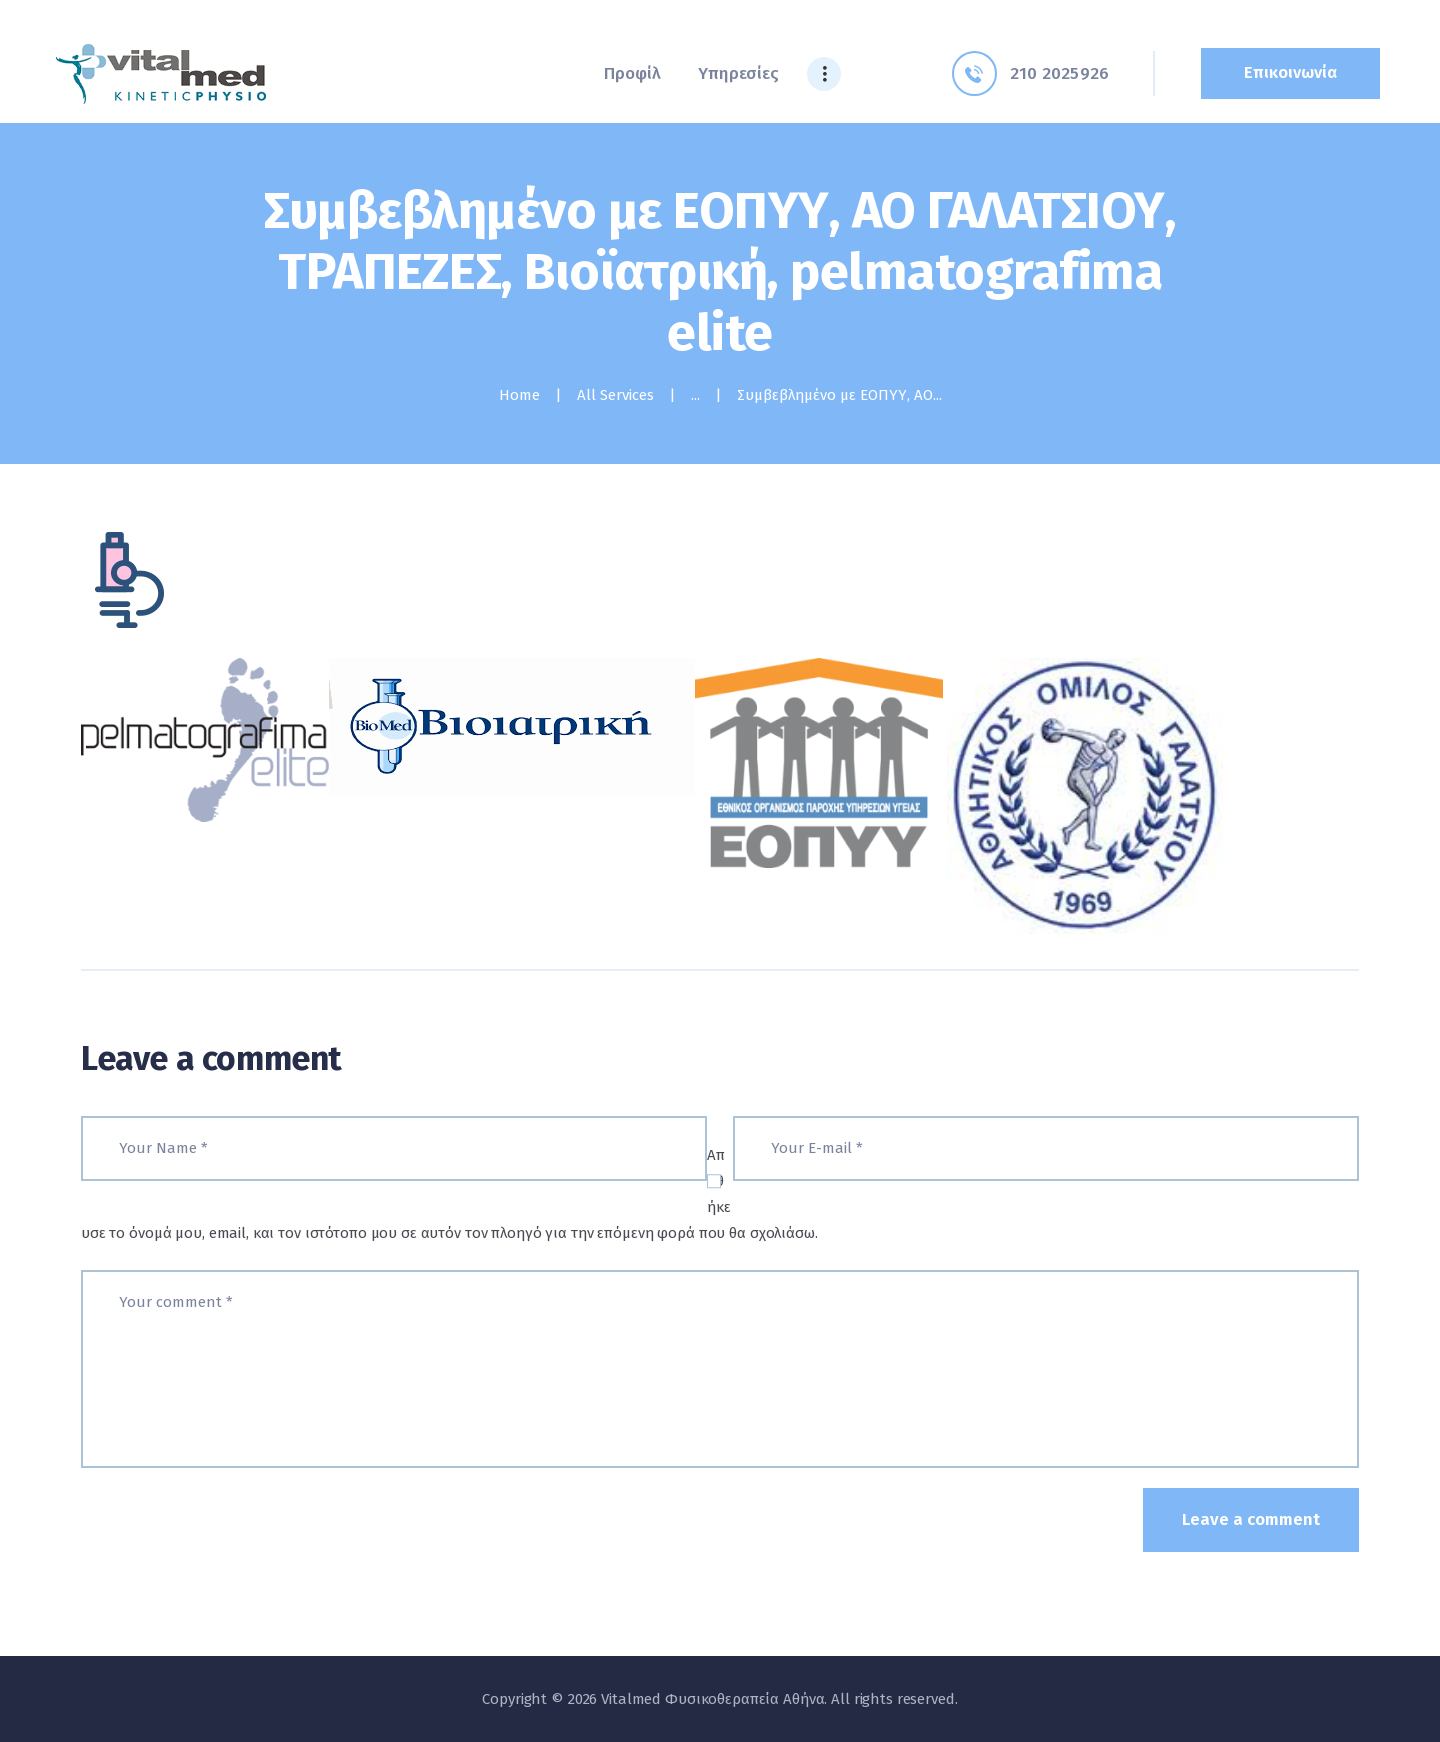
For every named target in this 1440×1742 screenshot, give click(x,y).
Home (519, 395)
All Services (615, 395)
